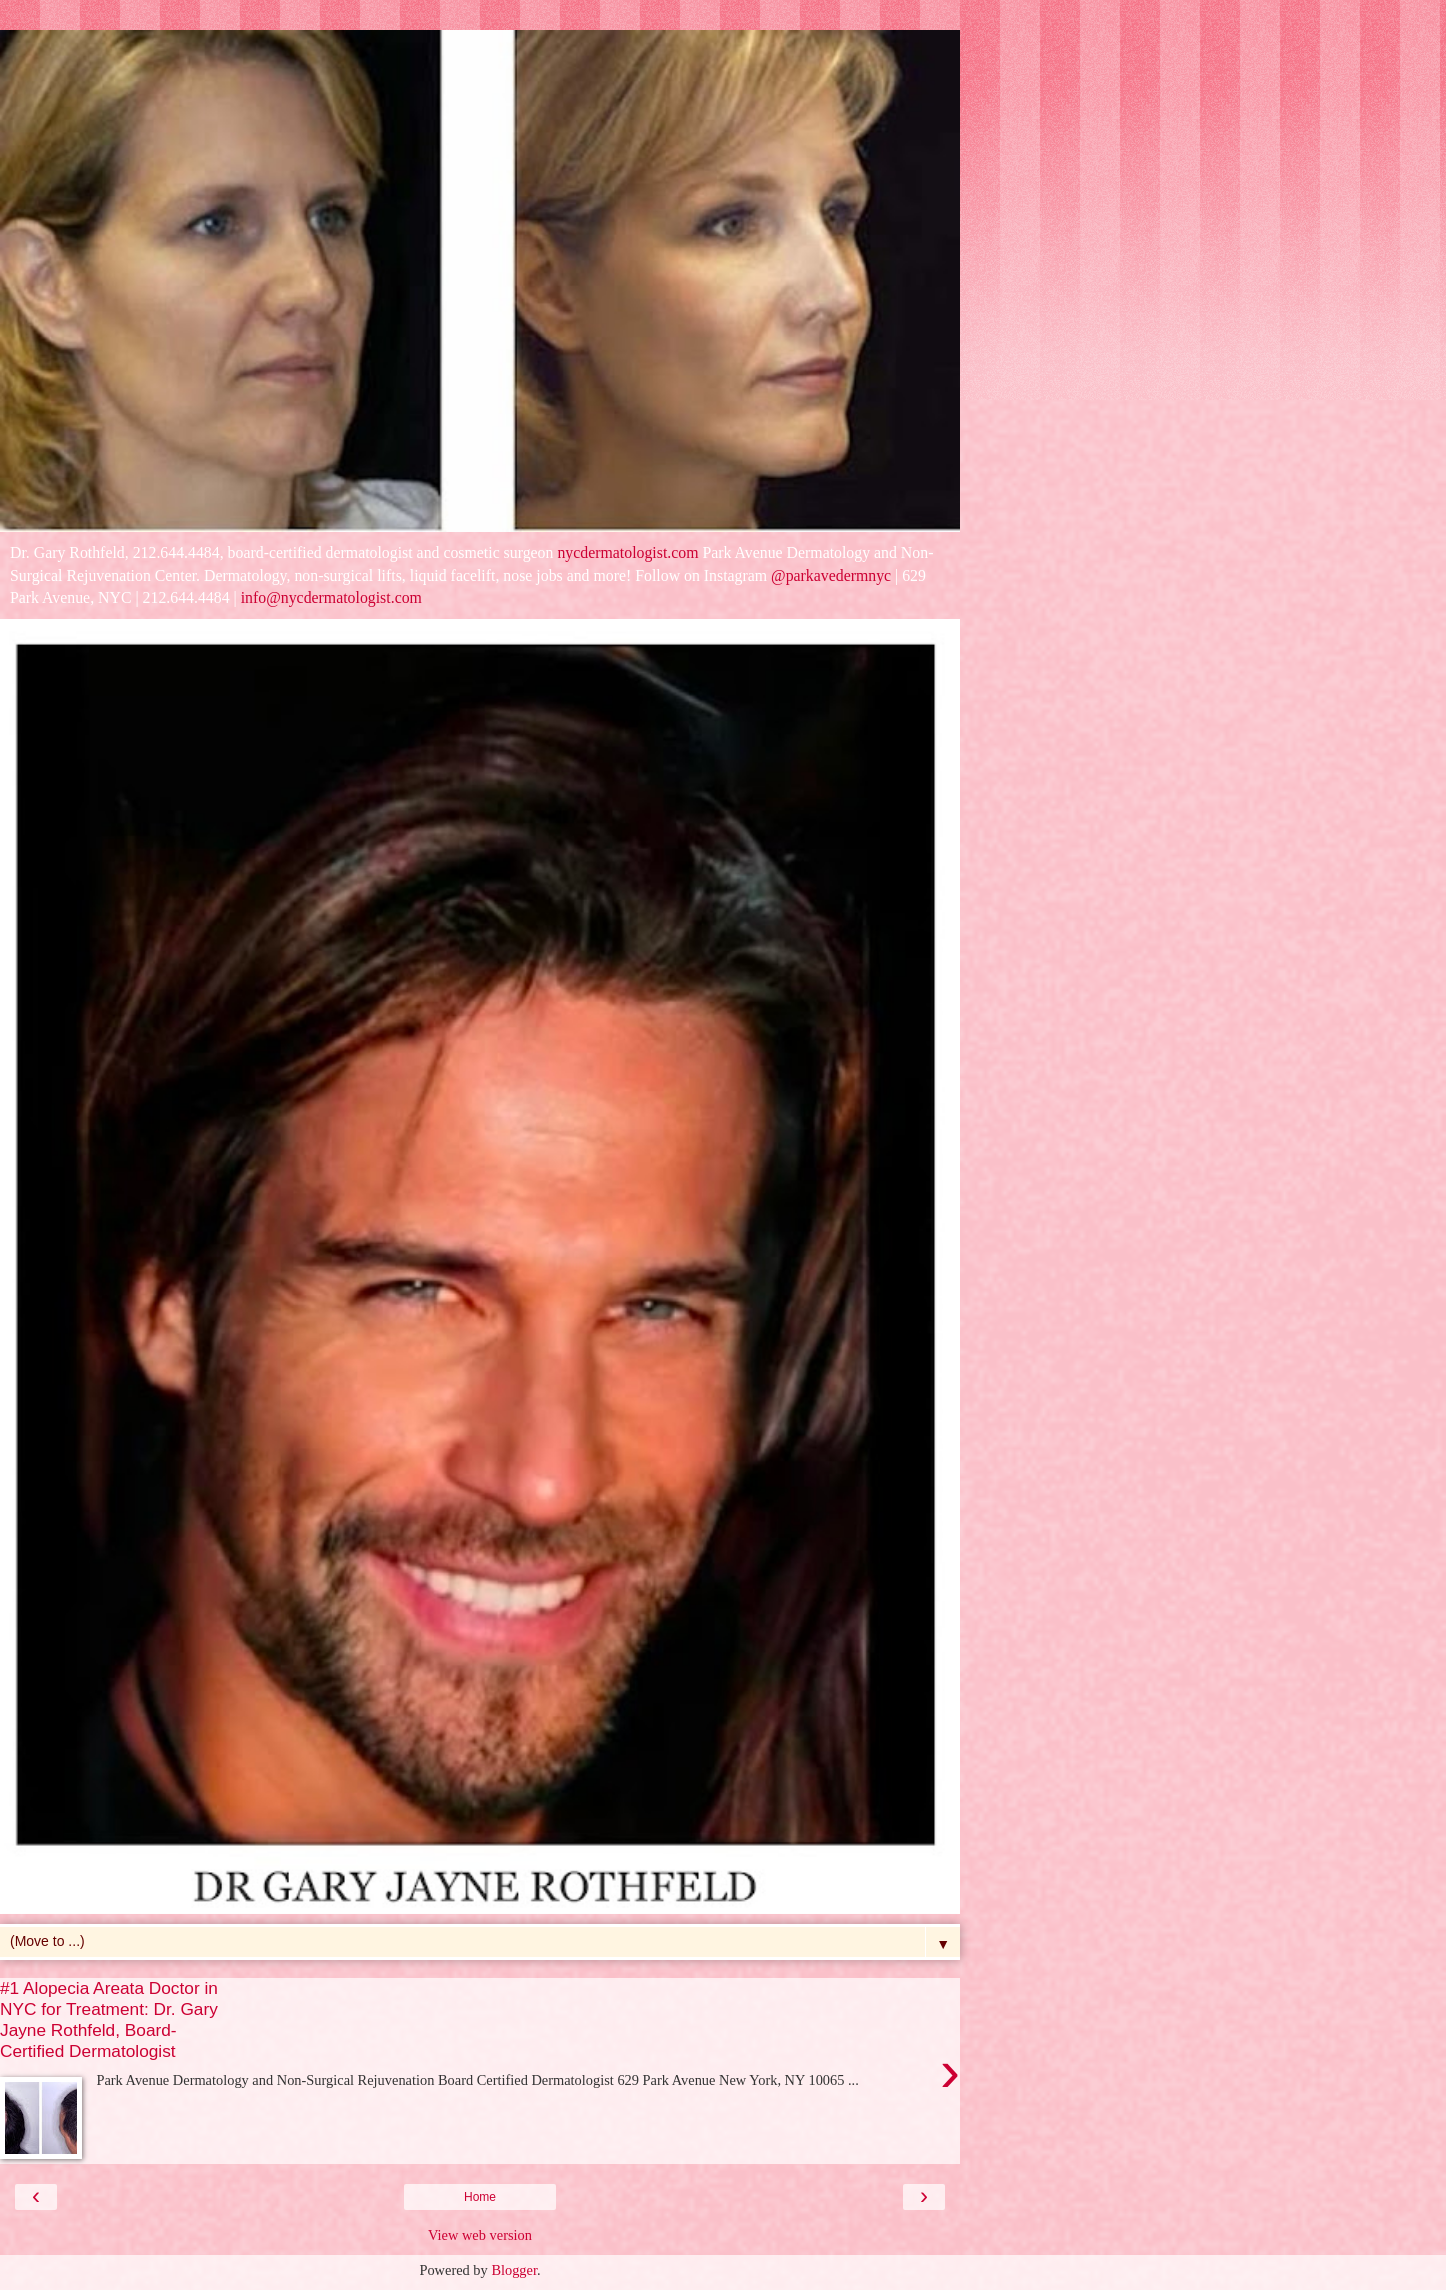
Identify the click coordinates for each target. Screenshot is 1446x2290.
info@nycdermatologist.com (331, 597)
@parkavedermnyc (831, 575)
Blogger (514, 2270)
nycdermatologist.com (627, 552)
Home (480, 2197)
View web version (480, 2235)
